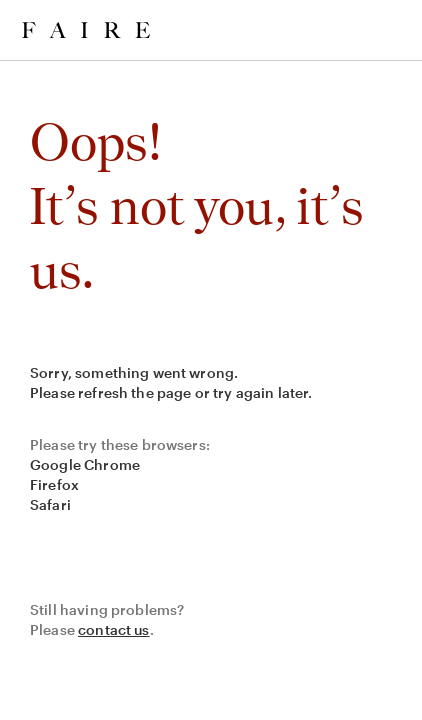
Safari (50, 504)
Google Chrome (85, 464)
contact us (114, 629)
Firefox (54, 484)
